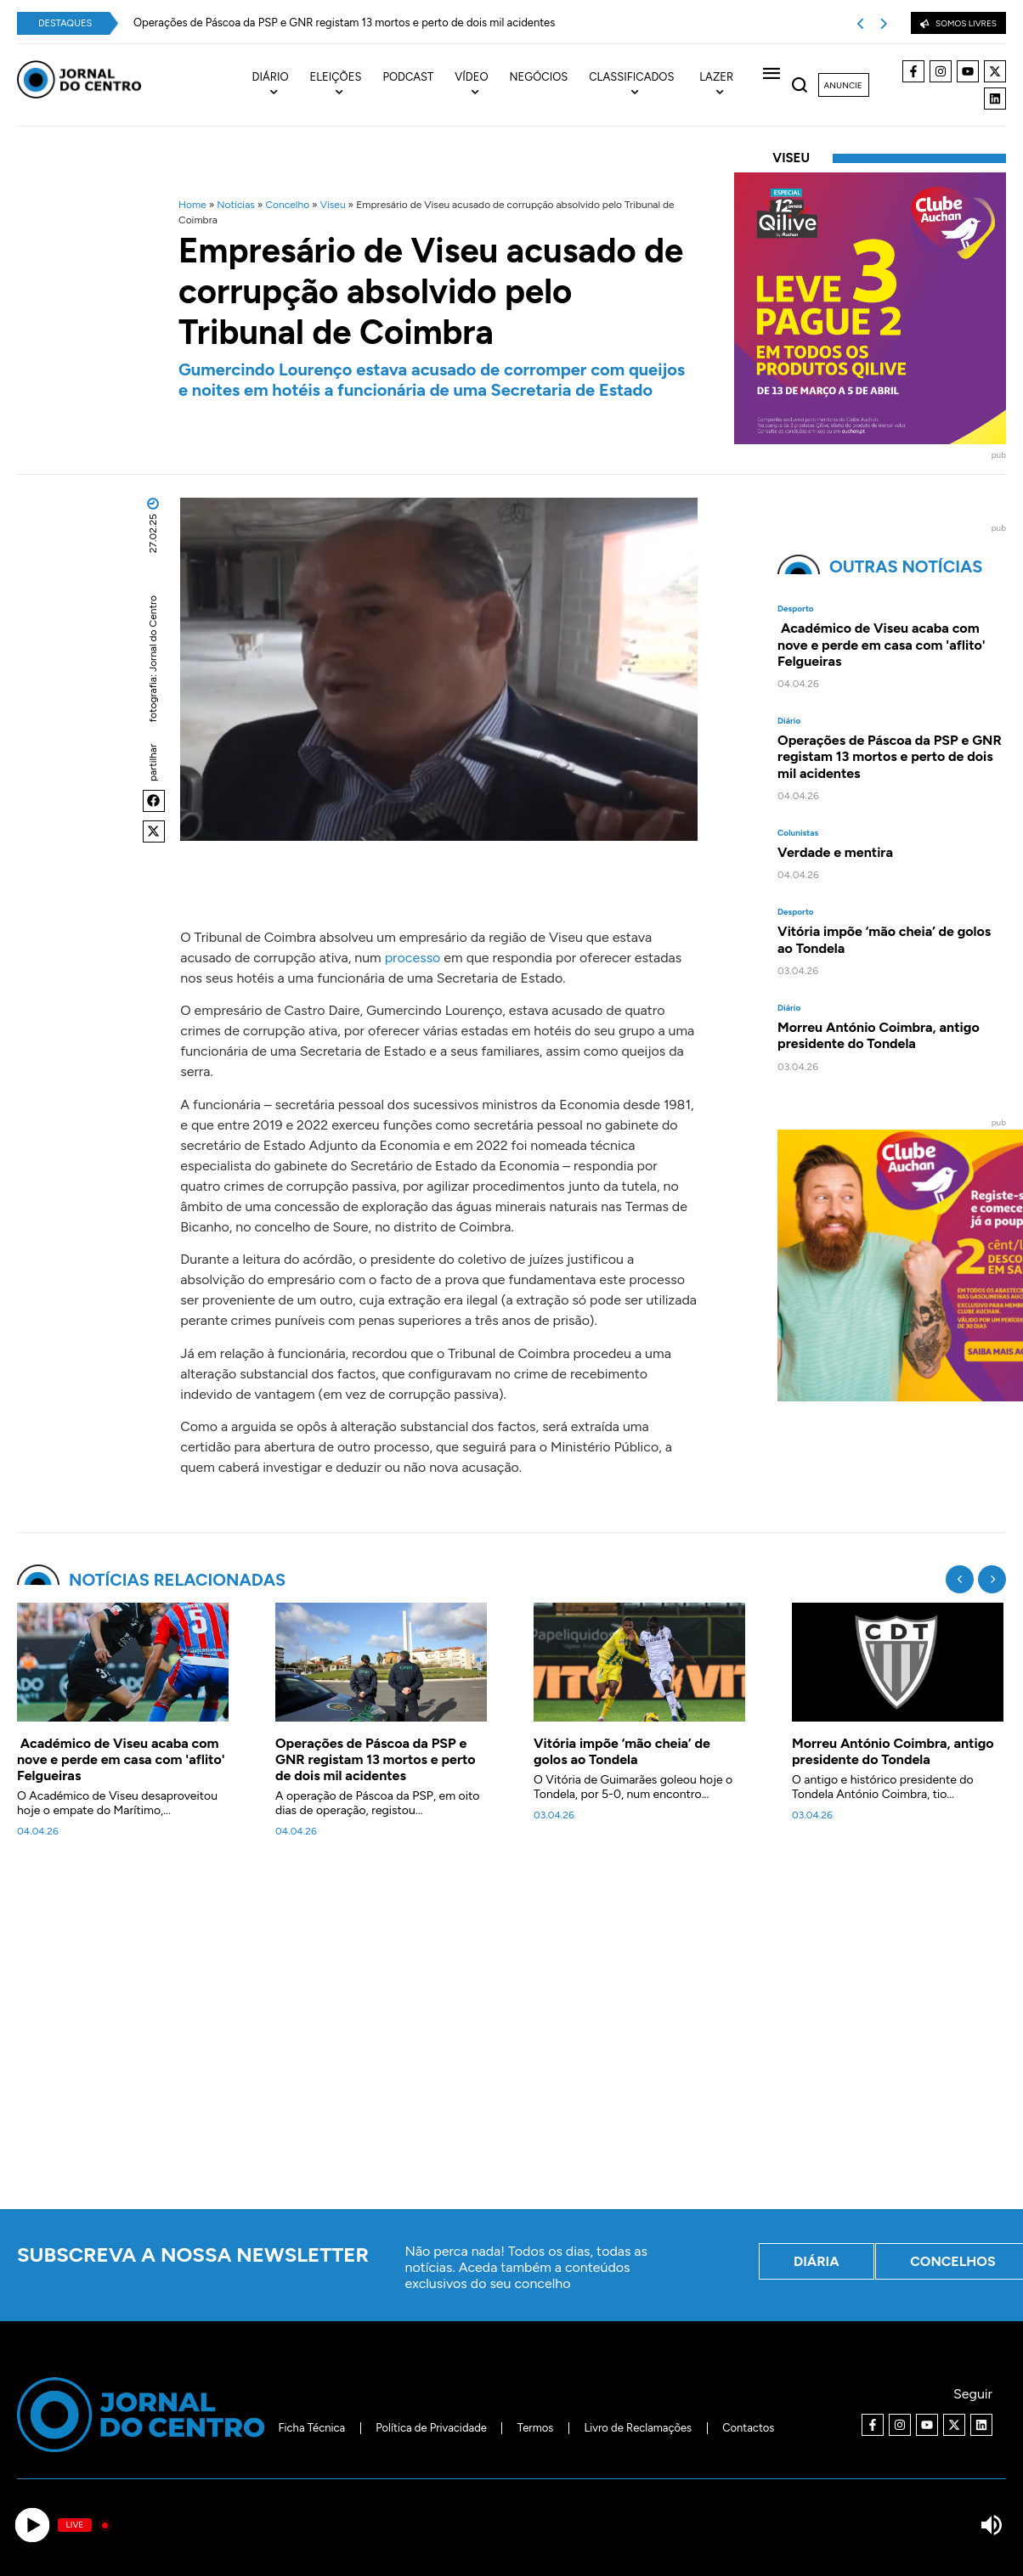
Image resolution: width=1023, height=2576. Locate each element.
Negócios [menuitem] (539, 76)
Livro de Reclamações (638, 2427)
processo (413, 958)
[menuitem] (281, 84)
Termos (535, 2427)
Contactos (748, 2427)
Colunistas (797, 833)
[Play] (32, 2525)
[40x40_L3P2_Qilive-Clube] (870, 439)
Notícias (236, 205)
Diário (788, 721)
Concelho (287, 205)
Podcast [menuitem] (407, 76)
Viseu (333, 205)
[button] (154, 801)
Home (192, 205)
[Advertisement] (520, 2033)
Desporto (795, 609)
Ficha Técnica (312, 2427)
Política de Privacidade (431, 2427)
